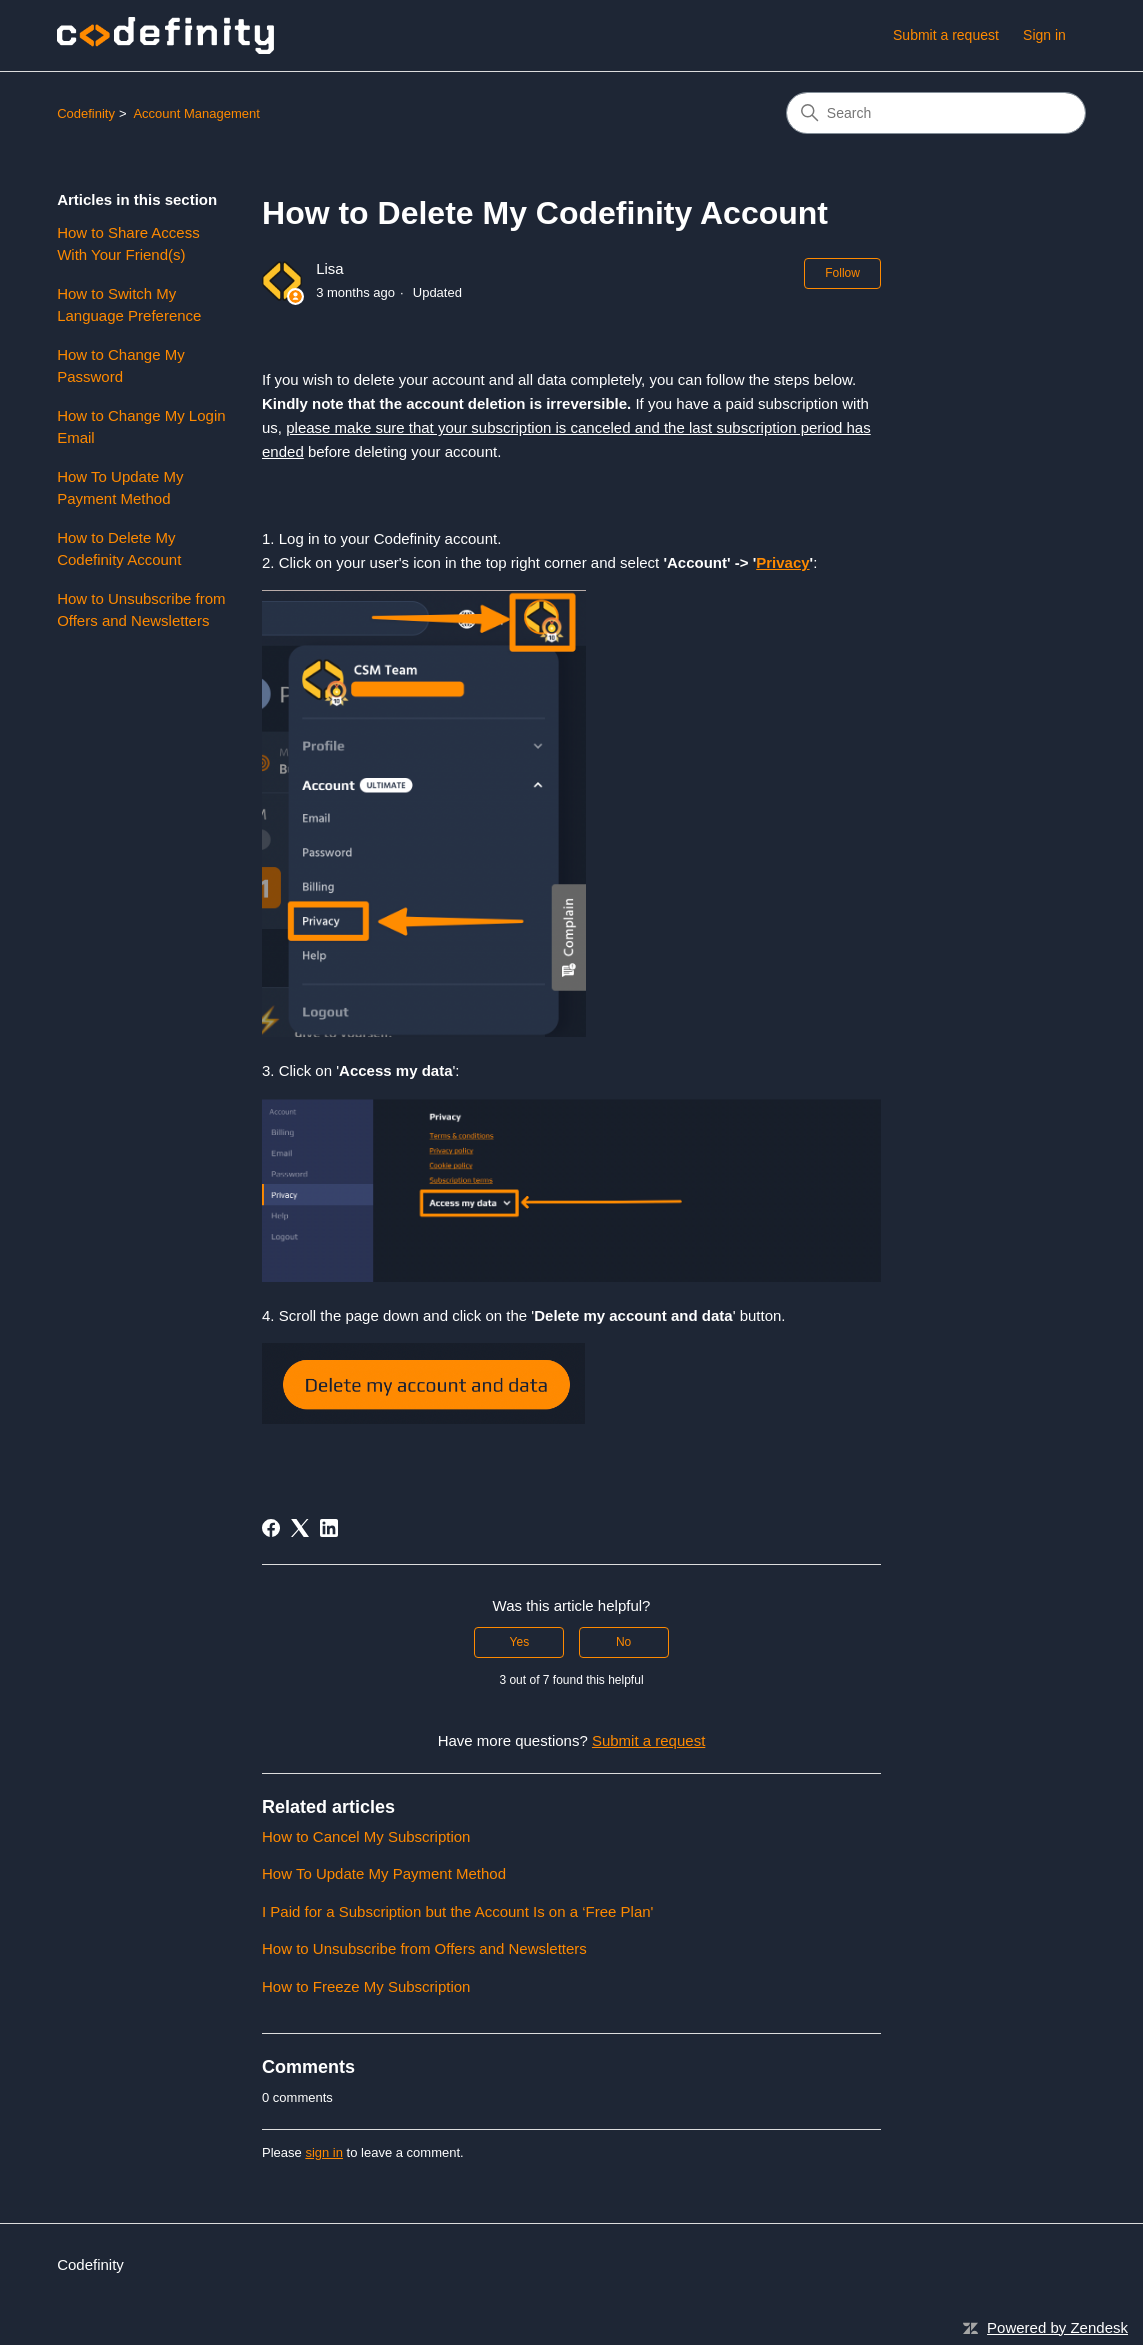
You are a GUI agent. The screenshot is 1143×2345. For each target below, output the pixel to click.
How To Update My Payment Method (120, 488)
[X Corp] (300, 1528)
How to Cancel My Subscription (366, 1836)
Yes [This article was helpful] (520, 1642)
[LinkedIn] (329, 1528)
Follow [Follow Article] (842, 273)
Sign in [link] (1044, 35)
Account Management (196, 113)
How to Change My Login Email (141, 427)
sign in (324, 2152)
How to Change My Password (121, 366)
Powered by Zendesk (1057, 2327)
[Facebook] (271, 1528)
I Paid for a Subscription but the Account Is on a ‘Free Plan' (457, 1911)
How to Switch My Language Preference (129, 305)
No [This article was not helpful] (623, 1642)
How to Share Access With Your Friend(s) (128, 244)
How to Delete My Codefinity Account (119, 549)
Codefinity (86, 113)
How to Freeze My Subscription (366, 1986)
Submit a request (946, 35)
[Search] (936, 113)
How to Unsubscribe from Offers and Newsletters (141, 610)
